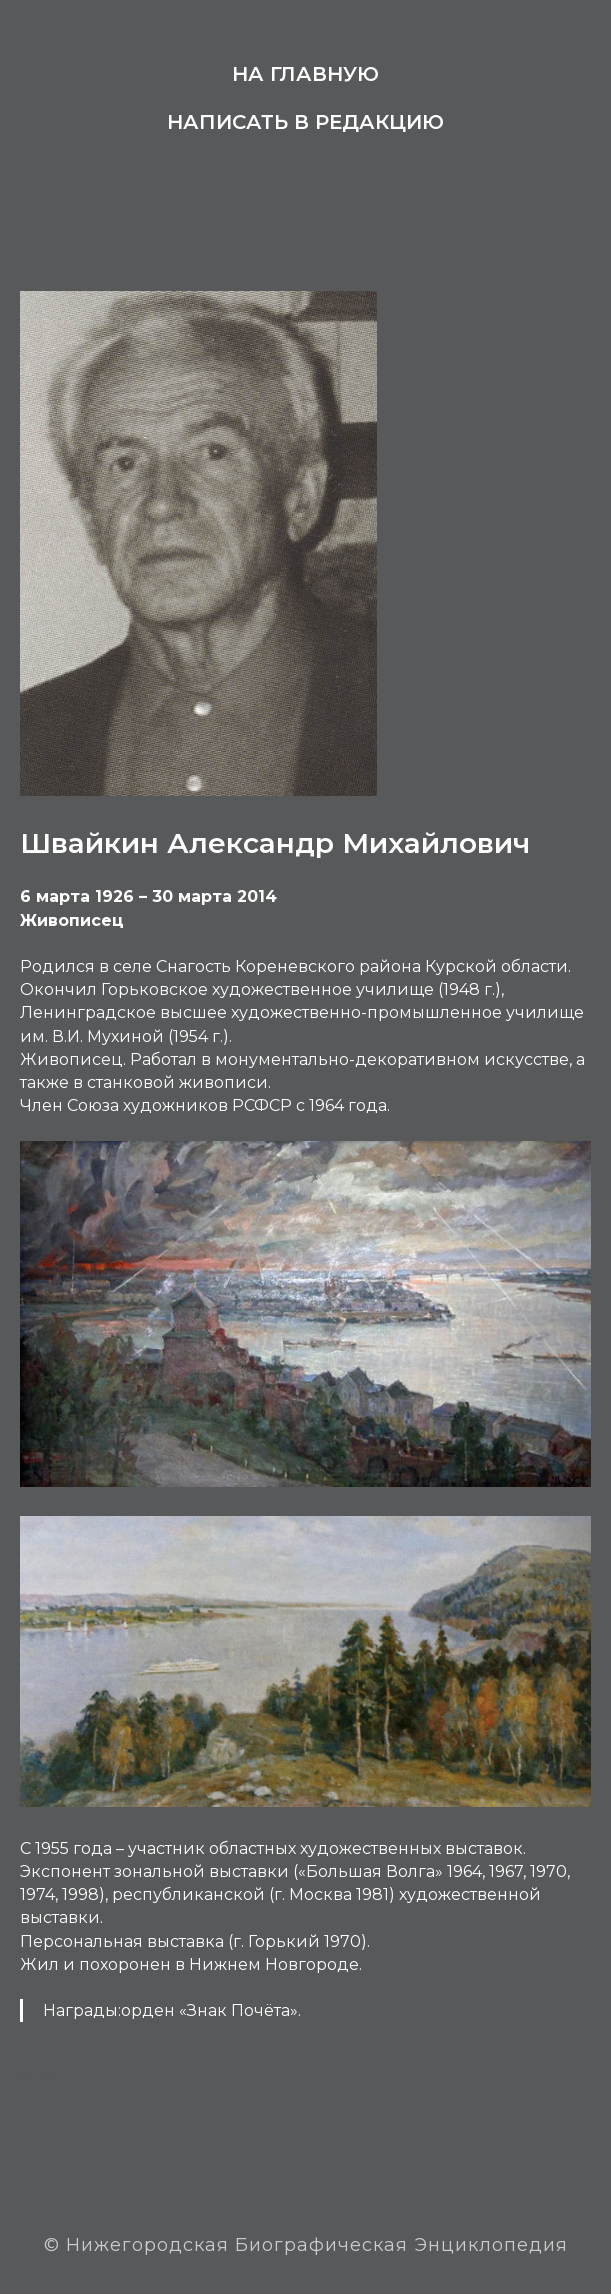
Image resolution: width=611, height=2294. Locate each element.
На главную (305, 74)
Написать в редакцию (305, 122)
